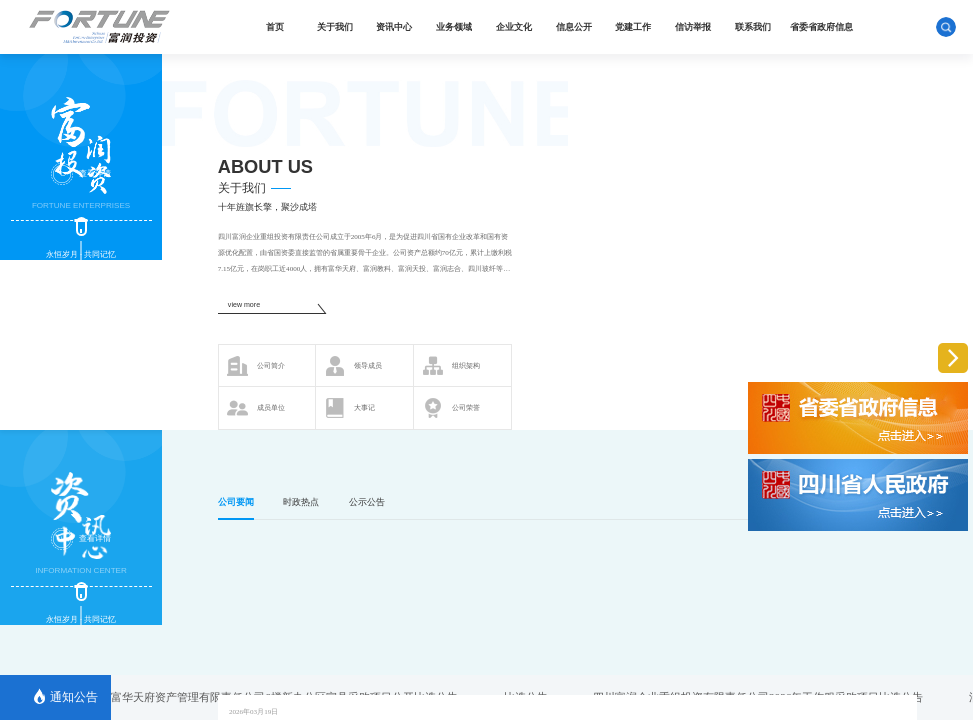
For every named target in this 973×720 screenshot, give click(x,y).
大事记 (350, 408)
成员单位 (255, 408)
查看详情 (80, 174)
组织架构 (451, 366)
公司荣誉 (451, 408)
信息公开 (574, 27)
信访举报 (693, 27)
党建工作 (633, 27)
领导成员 (353, 366)
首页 (275, 27)
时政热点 (301, 502)
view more (244, 305)
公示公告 (367, 502)
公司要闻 (236, 502)
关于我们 (335, 27)
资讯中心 (394, 27)
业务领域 (454, 27)
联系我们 (753, 27)
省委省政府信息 (821, 27)
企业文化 (514, 27)
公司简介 (255, 366)
